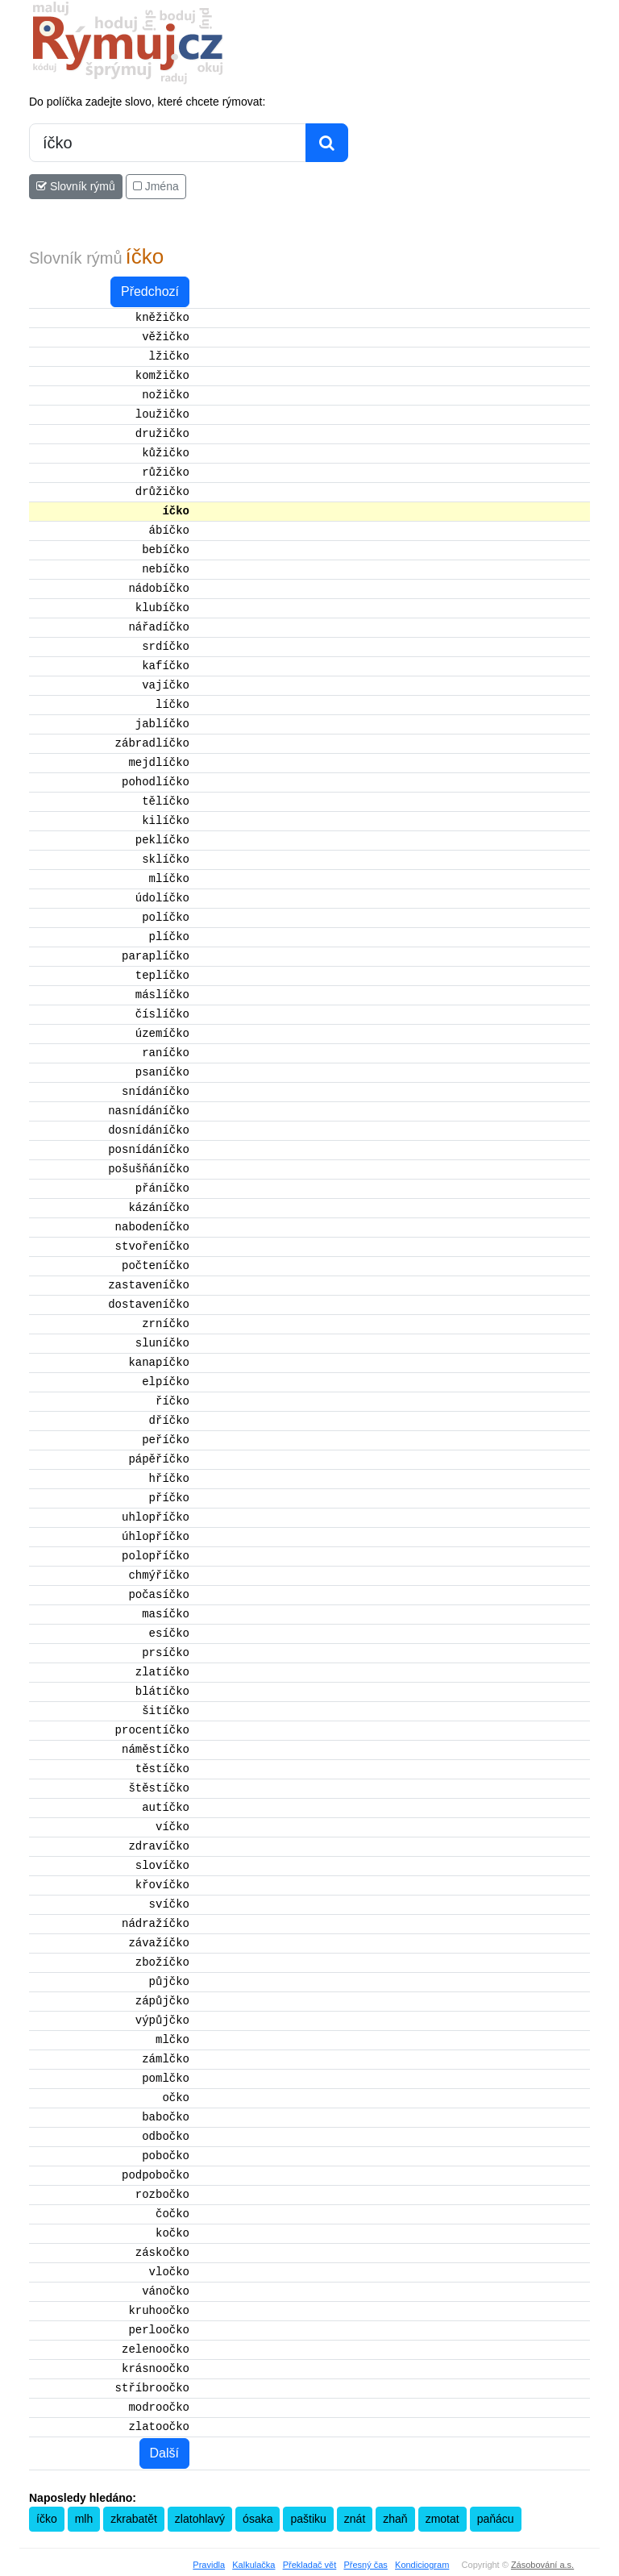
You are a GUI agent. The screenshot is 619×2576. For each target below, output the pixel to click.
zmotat (442, 2518)
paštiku (308, 2518)
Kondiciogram (422, 2565)
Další (164, 2453)
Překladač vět (310, 2565)
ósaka (257, 2518)
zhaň (395, 2518)
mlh (84, 2518)
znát (354, 2518)
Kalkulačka (253, 2565)
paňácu (495, 2518)
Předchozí (150, 291)
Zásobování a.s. (542, 2565)
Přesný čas (365, 2565)
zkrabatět (133, 2518)
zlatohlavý (200, 2518)
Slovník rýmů (75, 186)
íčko (46, 2518)
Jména (156, 186)
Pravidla (209, 2565)
